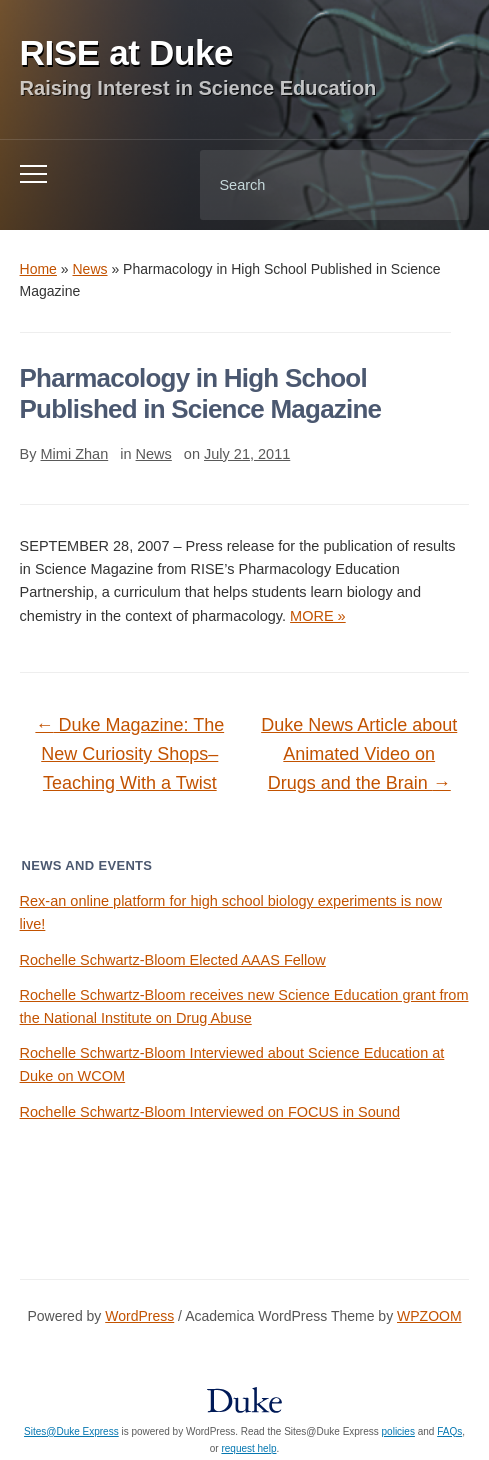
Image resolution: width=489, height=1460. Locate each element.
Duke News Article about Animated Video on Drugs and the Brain (359, 754)
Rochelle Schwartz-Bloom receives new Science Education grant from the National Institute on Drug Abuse (244, 1006)
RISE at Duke (127, 52)
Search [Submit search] (437, 185)
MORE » (318, 616)
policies (398, 1431)
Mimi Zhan (75, 454)
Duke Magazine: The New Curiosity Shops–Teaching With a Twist (129, 754)
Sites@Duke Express (71, 1431)
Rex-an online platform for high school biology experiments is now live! (231, 912)
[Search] (309, 185)
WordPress (139, 1316)
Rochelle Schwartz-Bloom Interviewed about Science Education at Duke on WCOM (232, 1064)
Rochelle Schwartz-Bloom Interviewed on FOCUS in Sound (210, 1112)
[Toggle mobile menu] (33, 174)
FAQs (449, 1431)
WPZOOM (429, 1316)
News (90, 269)
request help (248, 1448)
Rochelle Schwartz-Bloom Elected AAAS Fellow (173, 960)
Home (38, 269)
